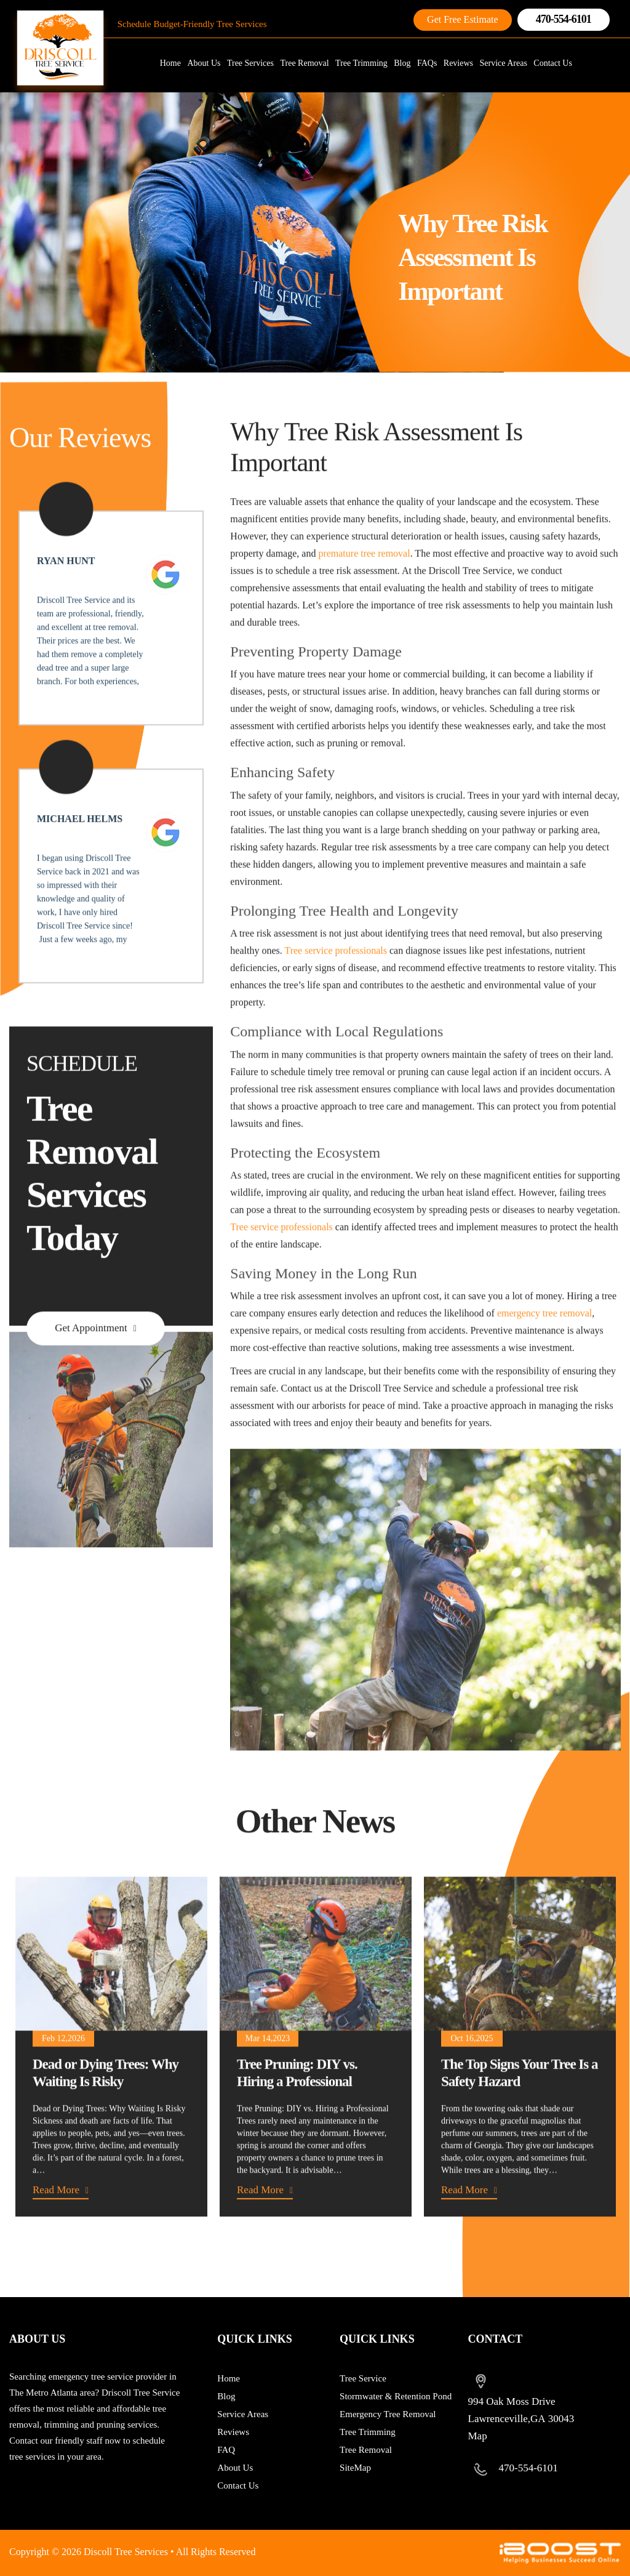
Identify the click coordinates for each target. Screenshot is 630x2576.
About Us (203, 63)
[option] (111, 2083)
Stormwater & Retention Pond (396, 2396)
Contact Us (552, 63)
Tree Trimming (361, 63)
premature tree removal (364, 589)
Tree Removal (304, 63)
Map (477, 2436)
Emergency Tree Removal (388, 2414)
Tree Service (363, 2378)
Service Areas (503, 63)
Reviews (458, 63)
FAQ (226, 2450)
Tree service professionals (335, 986)
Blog (402, 63)
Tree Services (250, 63)
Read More (56, 2226)
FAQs (427, 63)
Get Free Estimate (462, 19)
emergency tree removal (544, 1350)
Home (170, 63)
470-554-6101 (563, 19)
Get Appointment (91, 1365)
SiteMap (355, 2468)
